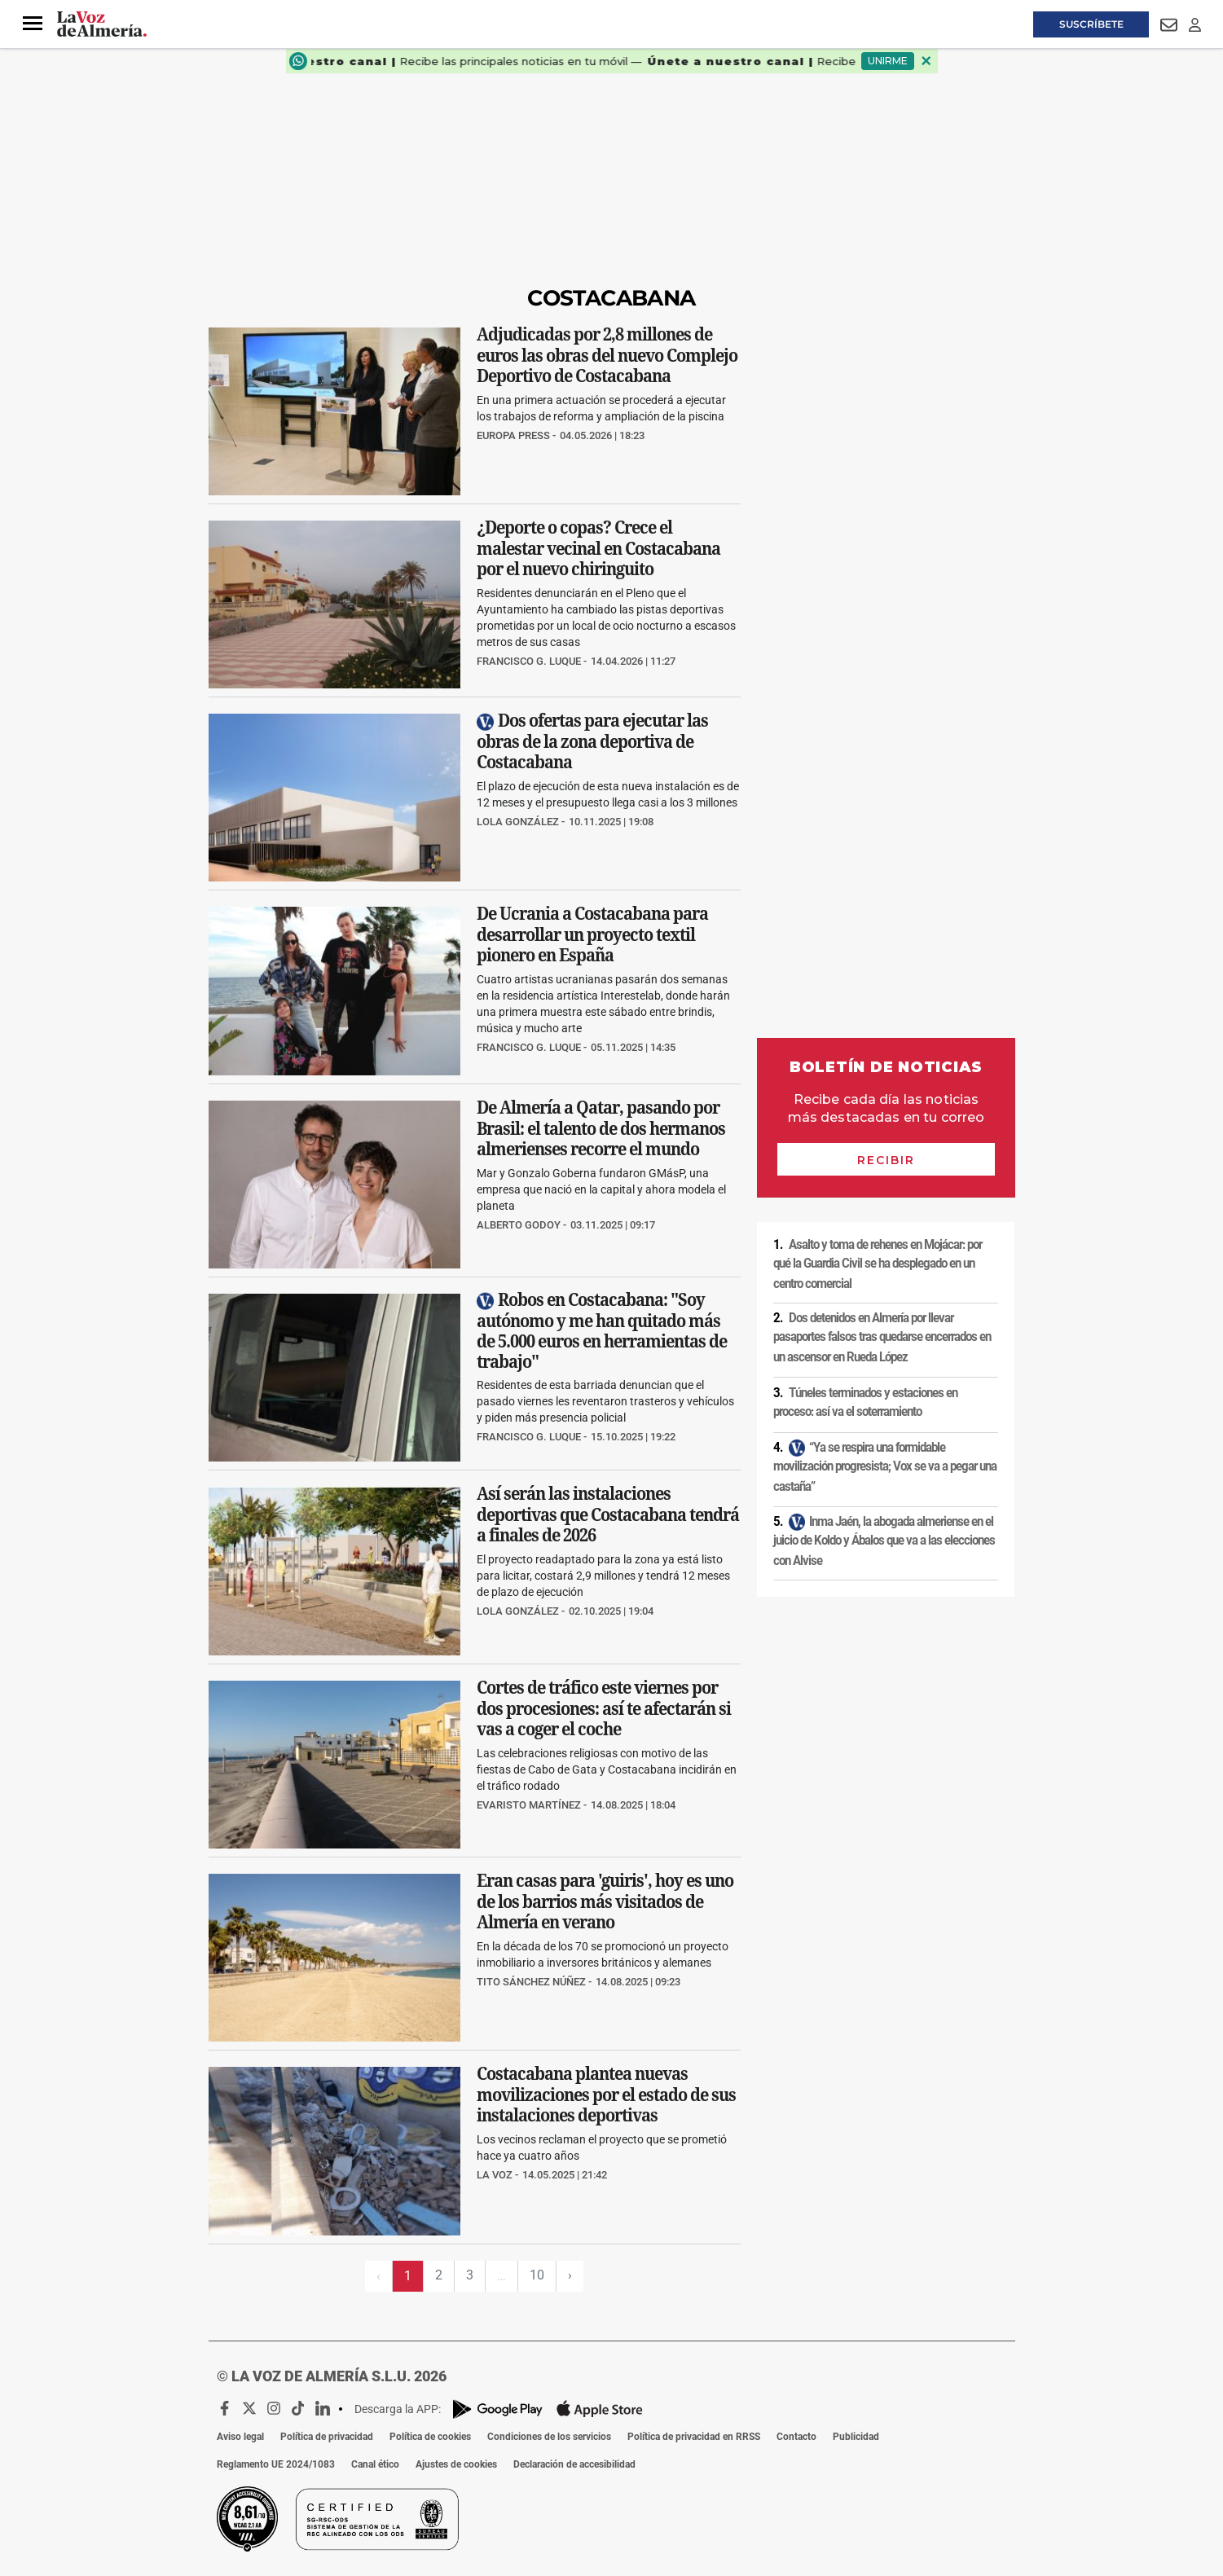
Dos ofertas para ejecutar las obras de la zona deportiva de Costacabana (592, 741)
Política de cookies (430, 2436)
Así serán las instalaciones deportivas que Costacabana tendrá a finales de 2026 (608, 1515)
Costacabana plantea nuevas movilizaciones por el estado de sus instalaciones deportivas (606, 2095)
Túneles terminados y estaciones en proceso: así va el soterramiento (865, 1402)
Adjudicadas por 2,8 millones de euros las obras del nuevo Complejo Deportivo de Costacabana (607, 354)
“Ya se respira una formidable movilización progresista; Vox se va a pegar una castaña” (884, 1467)
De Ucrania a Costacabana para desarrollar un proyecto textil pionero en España (592, 934)
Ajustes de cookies (456, 2464)
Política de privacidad (326, 2436)
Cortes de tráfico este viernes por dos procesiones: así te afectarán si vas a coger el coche (604, 1708)
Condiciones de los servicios (549, 2436)
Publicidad (856, 2436)
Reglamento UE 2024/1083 (276, 2464)
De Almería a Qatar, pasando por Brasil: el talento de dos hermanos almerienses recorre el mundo (601, 1128)
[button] (32, 23)
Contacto (796, 2436)
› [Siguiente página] (570, 2275)
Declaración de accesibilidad (574, 2464)
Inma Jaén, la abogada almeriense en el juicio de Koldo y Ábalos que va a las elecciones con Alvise (884, 1541)
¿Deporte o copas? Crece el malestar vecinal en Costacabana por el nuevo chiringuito (598, 548)
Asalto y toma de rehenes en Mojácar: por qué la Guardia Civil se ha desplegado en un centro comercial (877, 1264)
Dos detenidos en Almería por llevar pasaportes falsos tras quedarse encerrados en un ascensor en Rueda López (882, 1337)
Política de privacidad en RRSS (693, 2436)
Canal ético (375, 2464)
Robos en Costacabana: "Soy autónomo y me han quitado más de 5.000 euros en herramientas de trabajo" (602, 1330)
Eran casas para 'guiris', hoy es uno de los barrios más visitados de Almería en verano (605, 1901)
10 (537, 2275)
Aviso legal (240, 2436)
